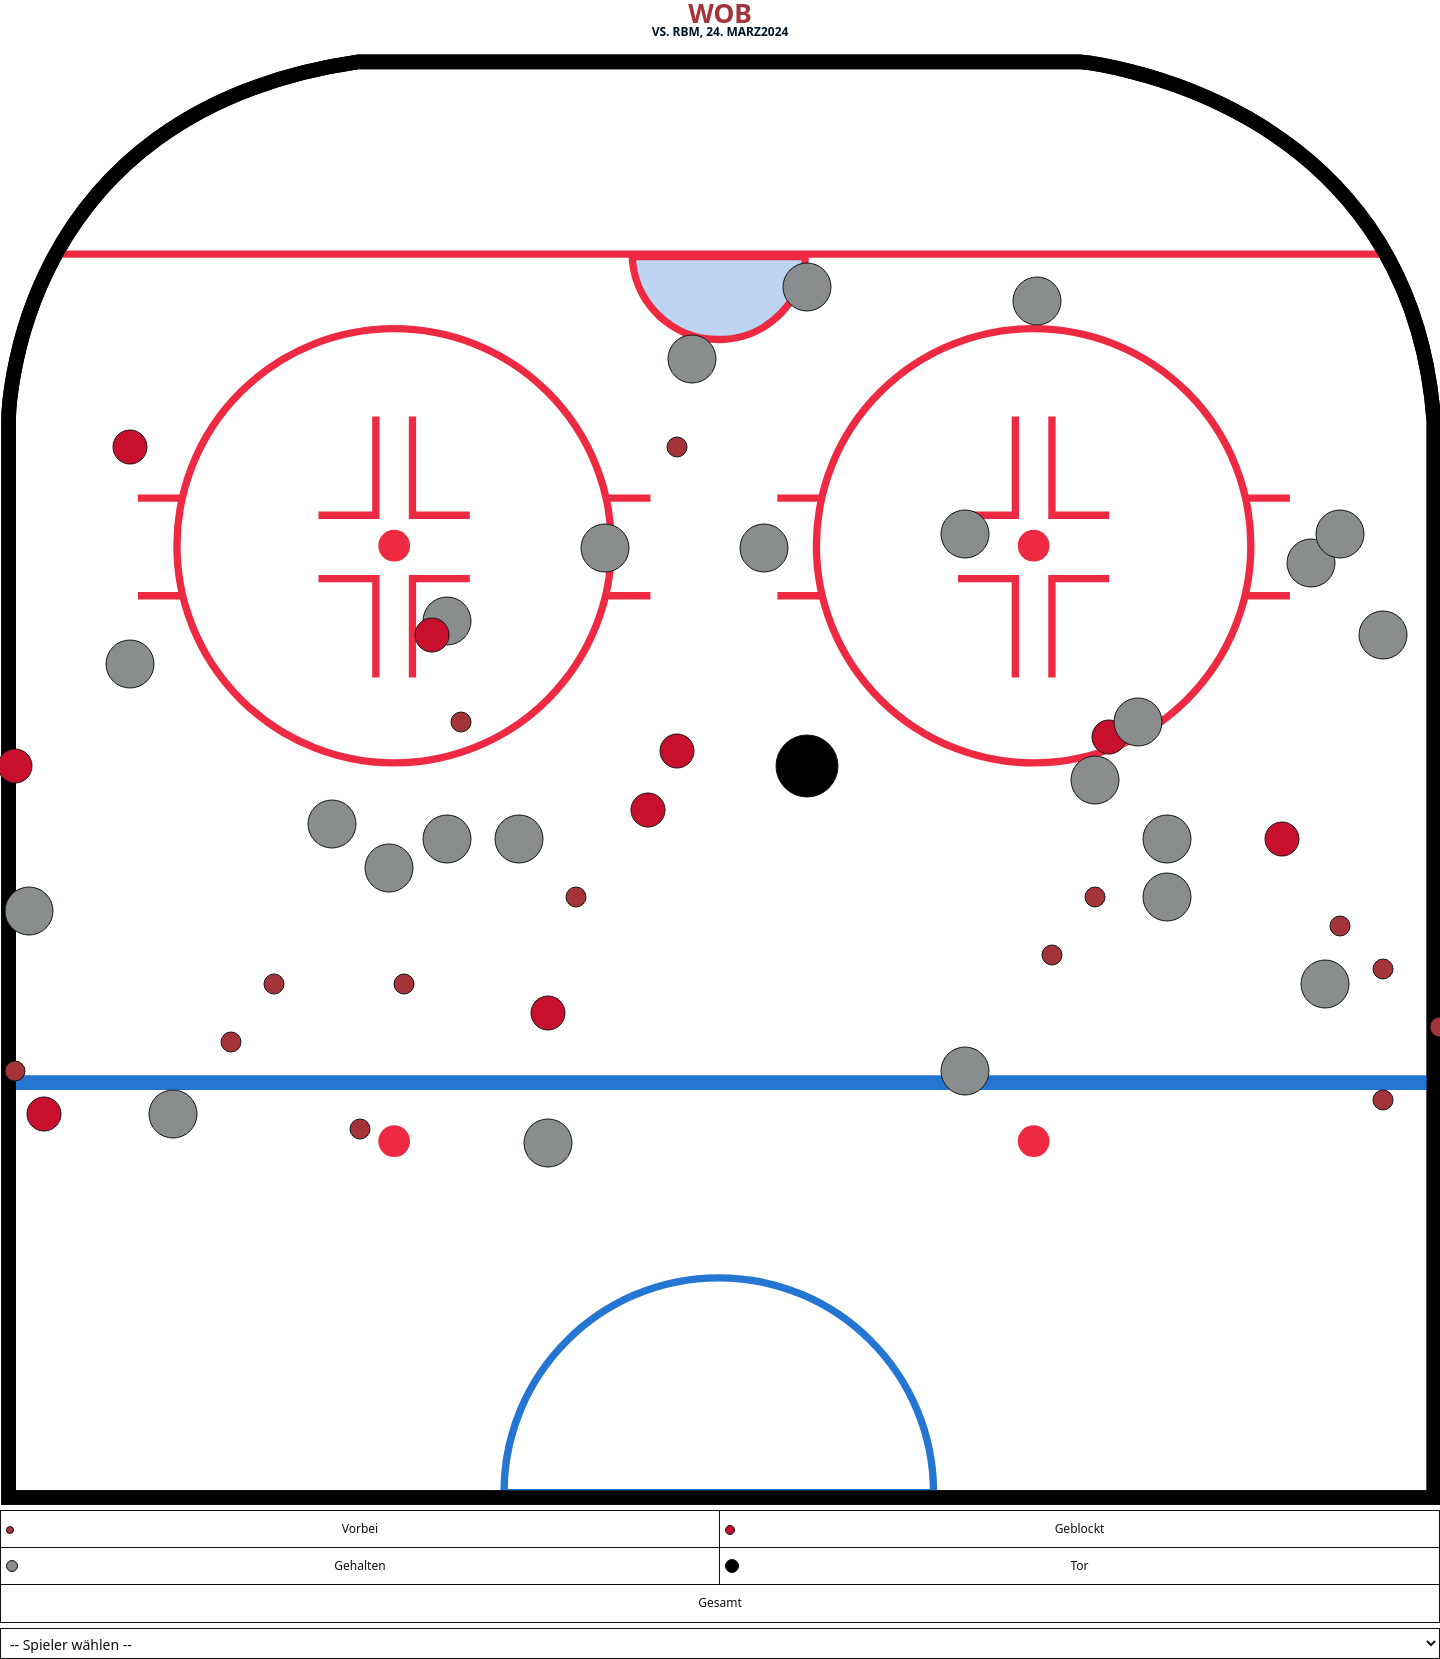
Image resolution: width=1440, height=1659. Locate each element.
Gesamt (720, 1602)
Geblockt (1080, 1528)
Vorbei (360, 1528)
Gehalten (359, 1565)
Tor (1079, 1565)
